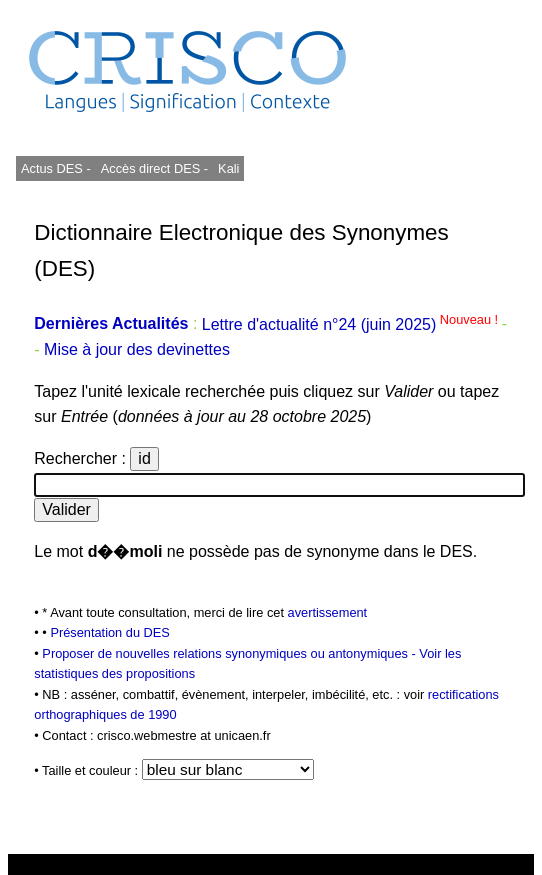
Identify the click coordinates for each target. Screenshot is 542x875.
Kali (228, 168)
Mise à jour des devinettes (137, 349)
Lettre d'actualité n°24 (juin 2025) (352, 324)
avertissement (328, 612)
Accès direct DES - (154, 168)
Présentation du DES (110, 632)
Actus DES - (56, 168)
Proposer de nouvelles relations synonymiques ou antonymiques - (230, 653)
